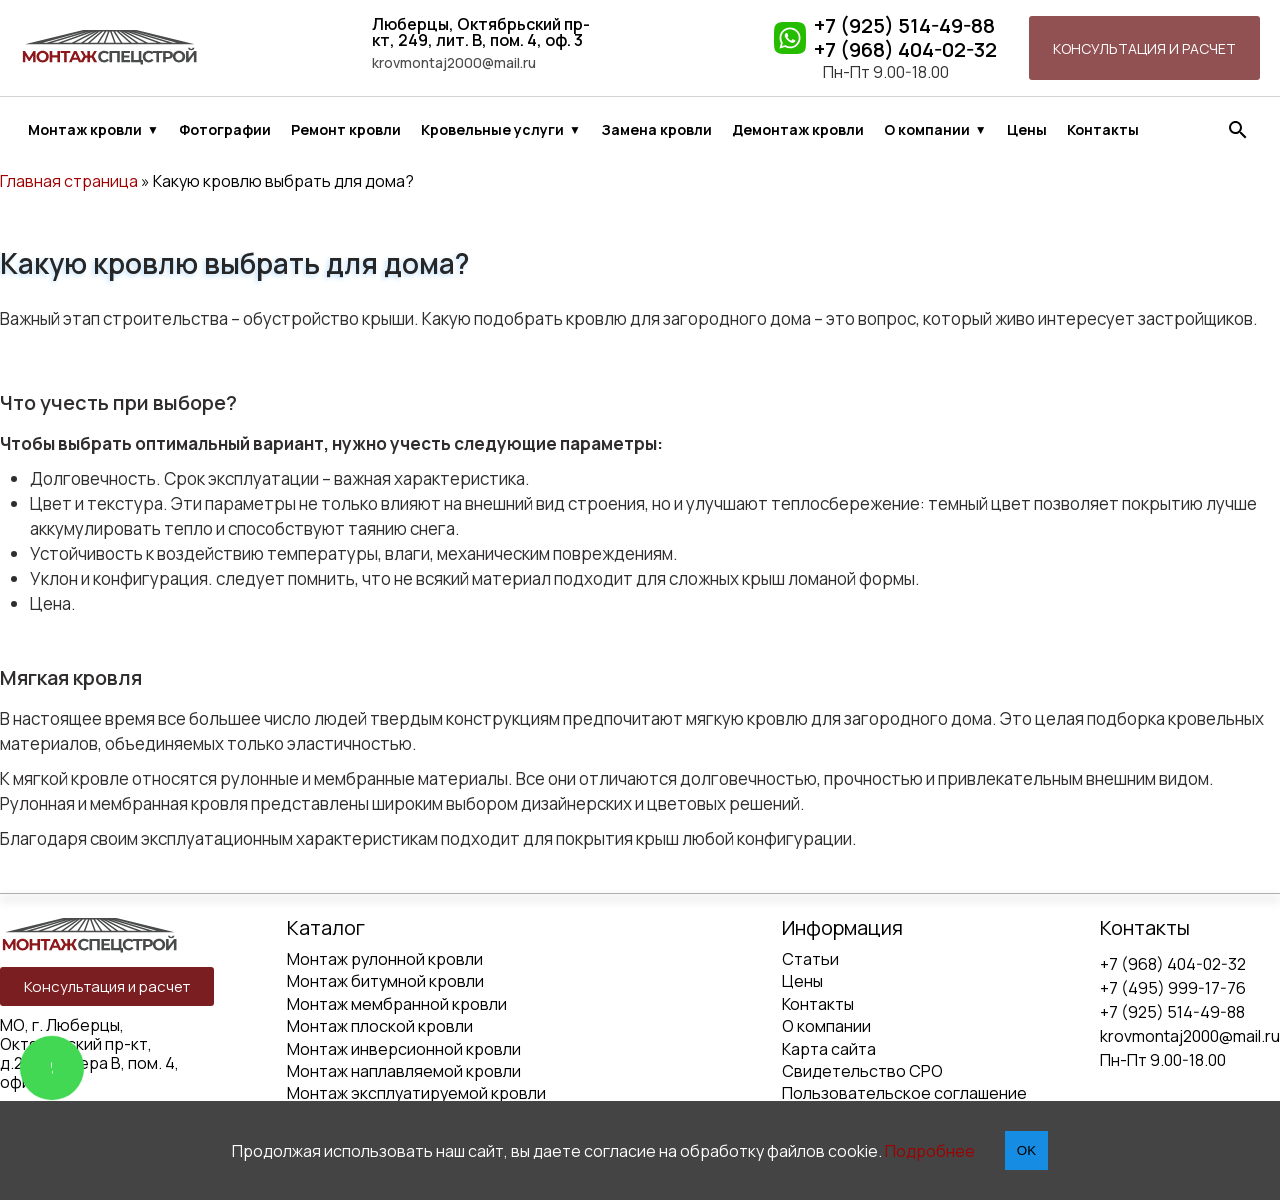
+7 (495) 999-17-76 (1173, 988)
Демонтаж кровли (798, 130)
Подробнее (930, 1151)
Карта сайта (829, 1049)
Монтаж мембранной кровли (397, 1004)
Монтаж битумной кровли (385, 981)
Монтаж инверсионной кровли (404, 1049)
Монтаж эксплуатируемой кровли (416, 1093)
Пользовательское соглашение (904, 1093)
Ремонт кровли (346, 130)
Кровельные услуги (492, 130)
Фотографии (225, 130)
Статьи (810, 959)
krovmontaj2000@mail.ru (454, 63)
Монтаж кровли (85, 130)
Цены (1027, 130)
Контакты (1103, 130)
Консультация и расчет (1144, 48)
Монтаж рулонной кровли (385, 959)
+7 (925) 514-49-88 (904, 26)
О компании (927, 130)
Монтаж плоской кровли (380, 1026)
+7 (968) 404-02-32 (905, 50)
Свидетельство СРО (862, 1071)
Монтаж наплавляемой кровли (404, 1071)
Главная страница (69, 181)
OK (1026, 1150)
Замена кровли (656, 130)
